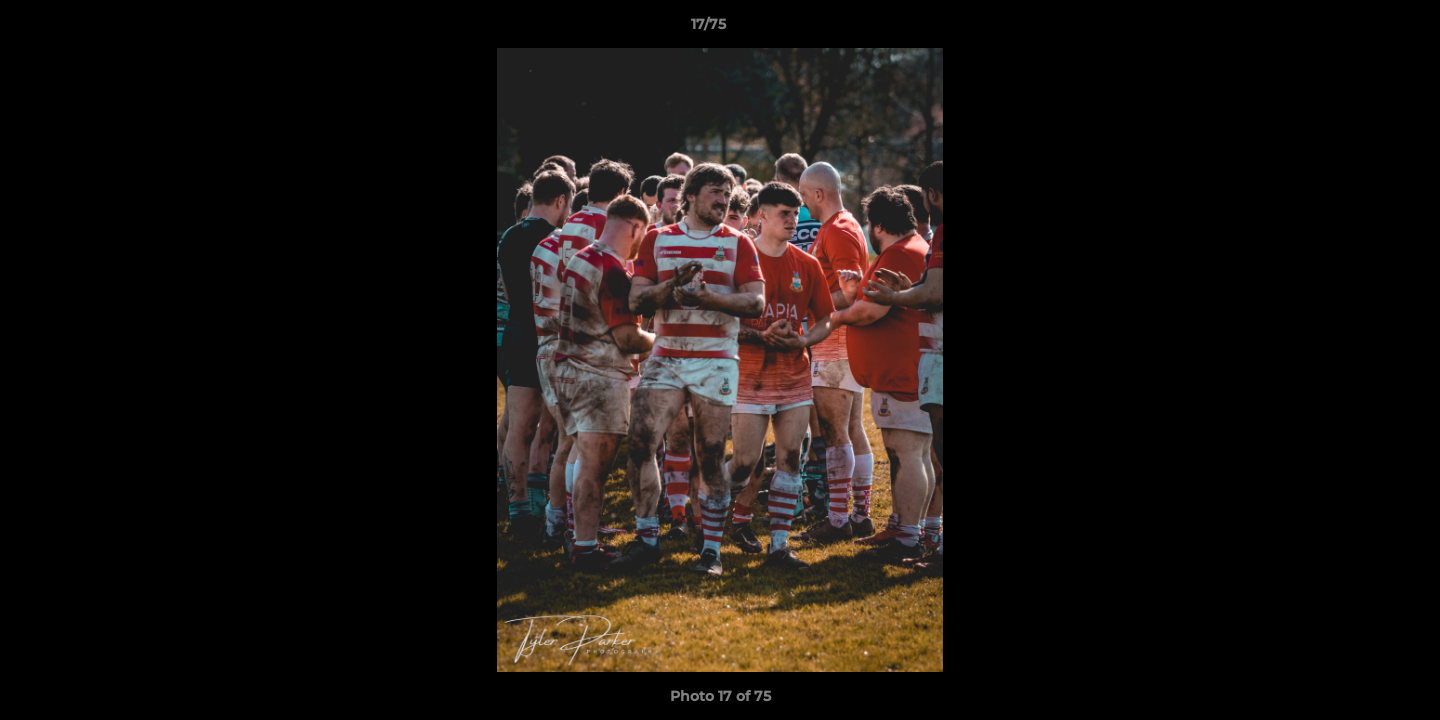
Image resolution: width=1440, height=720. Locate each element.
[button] (1356, 29)
